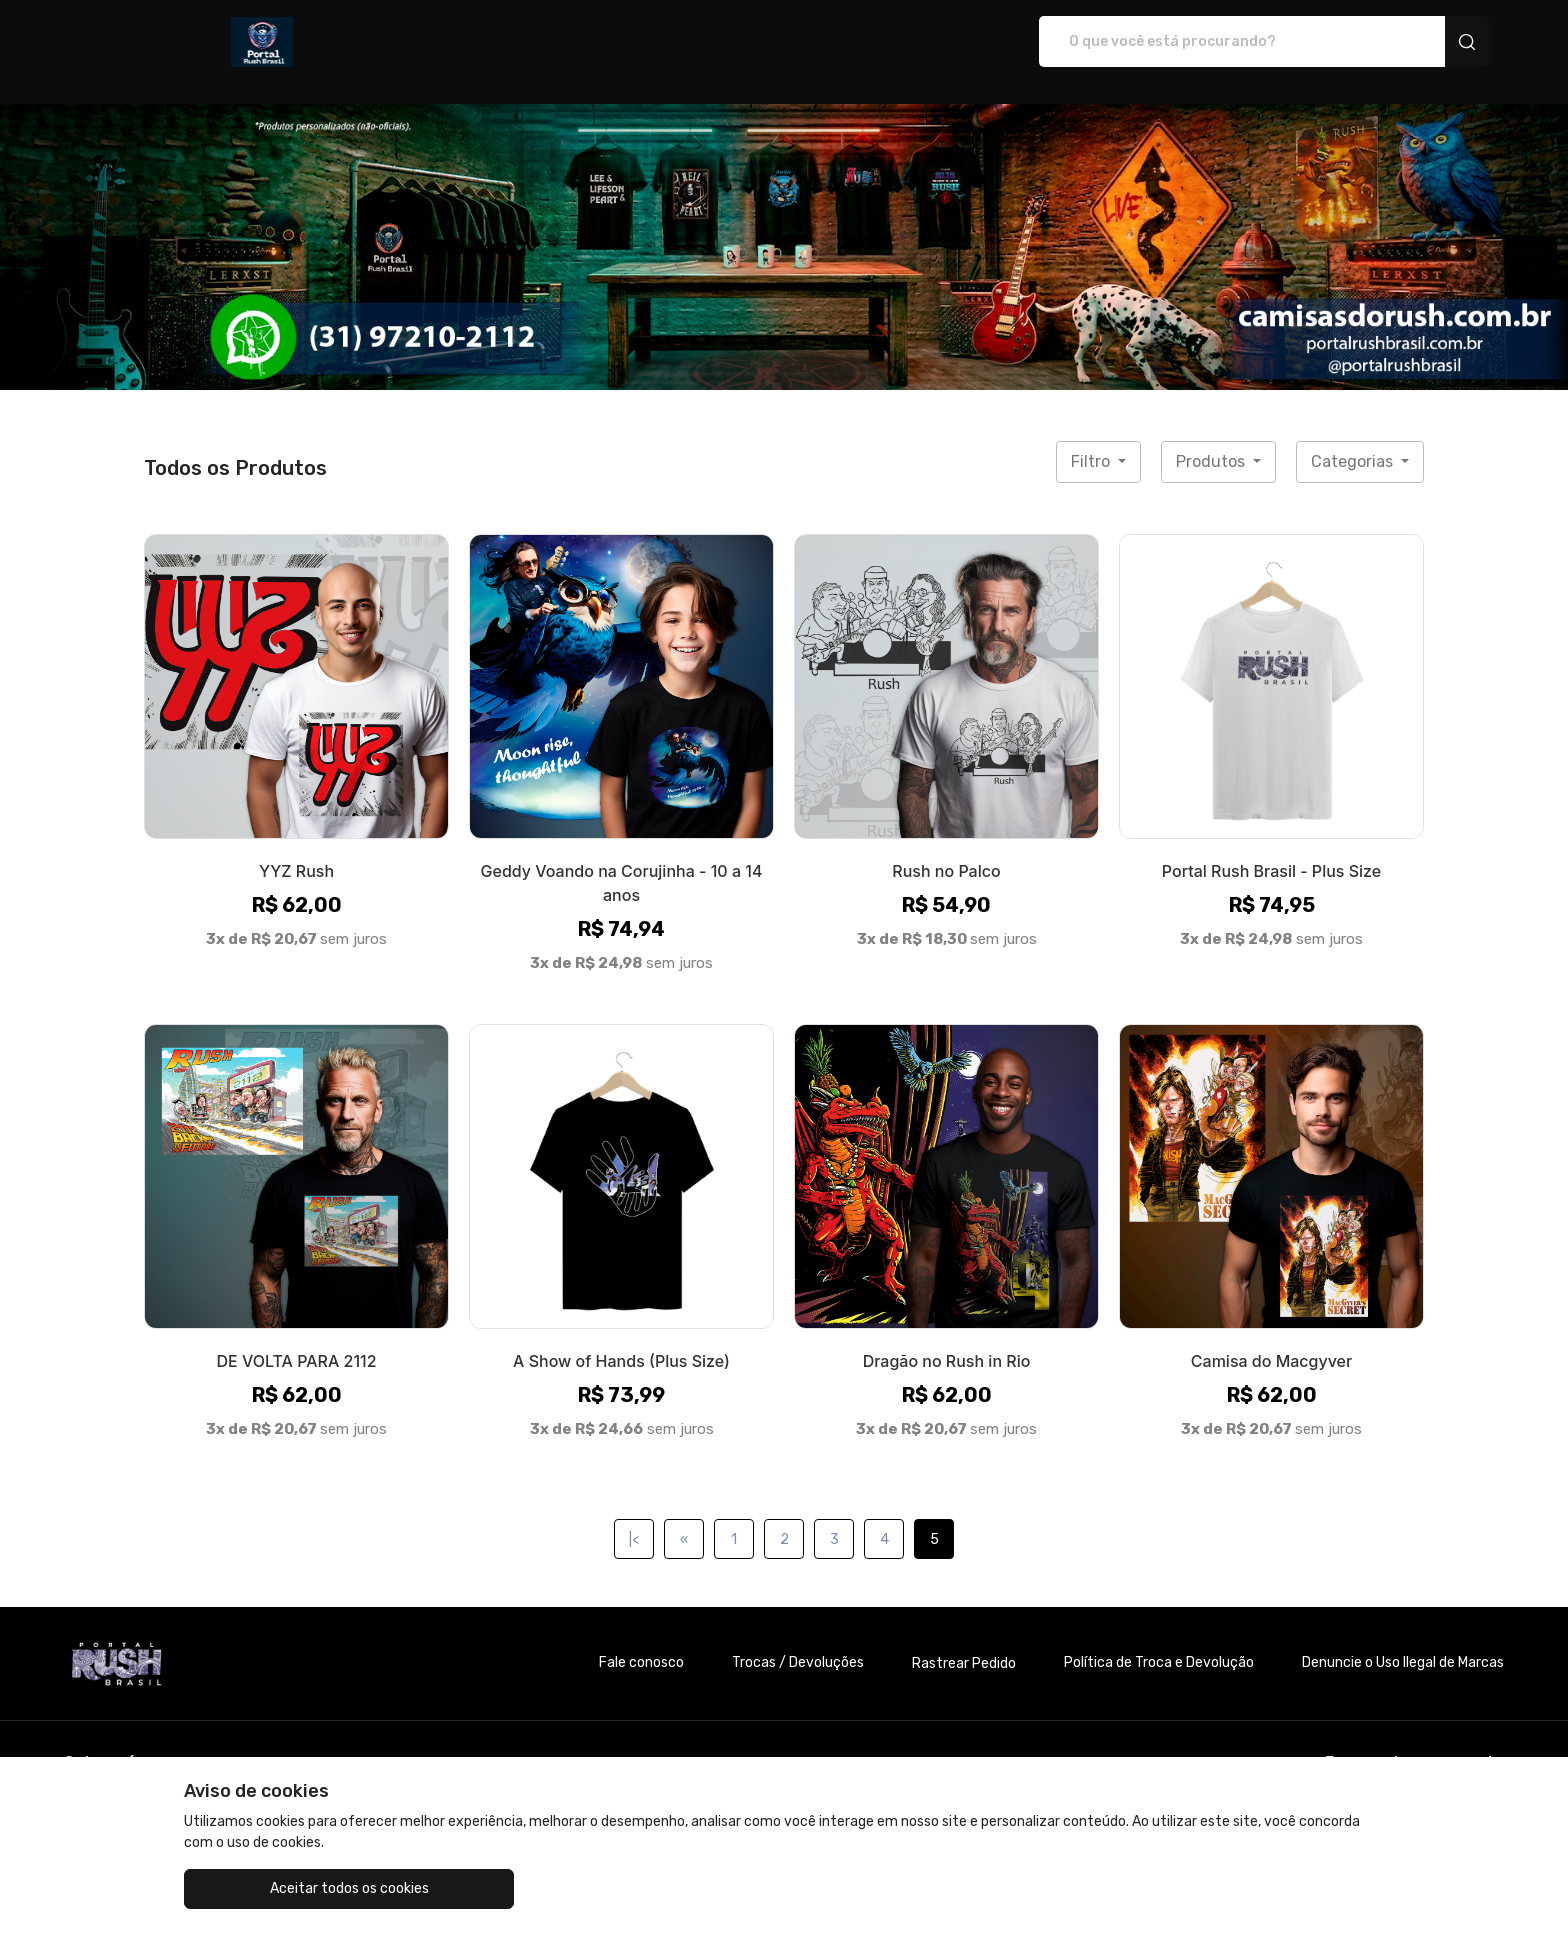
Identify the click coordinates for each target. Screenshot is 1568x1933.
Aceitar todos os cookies (284, 1888)
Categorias (1354, 440)
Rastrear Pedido (964, 1642)
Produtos (1212, 440)
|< (634, 1518)
